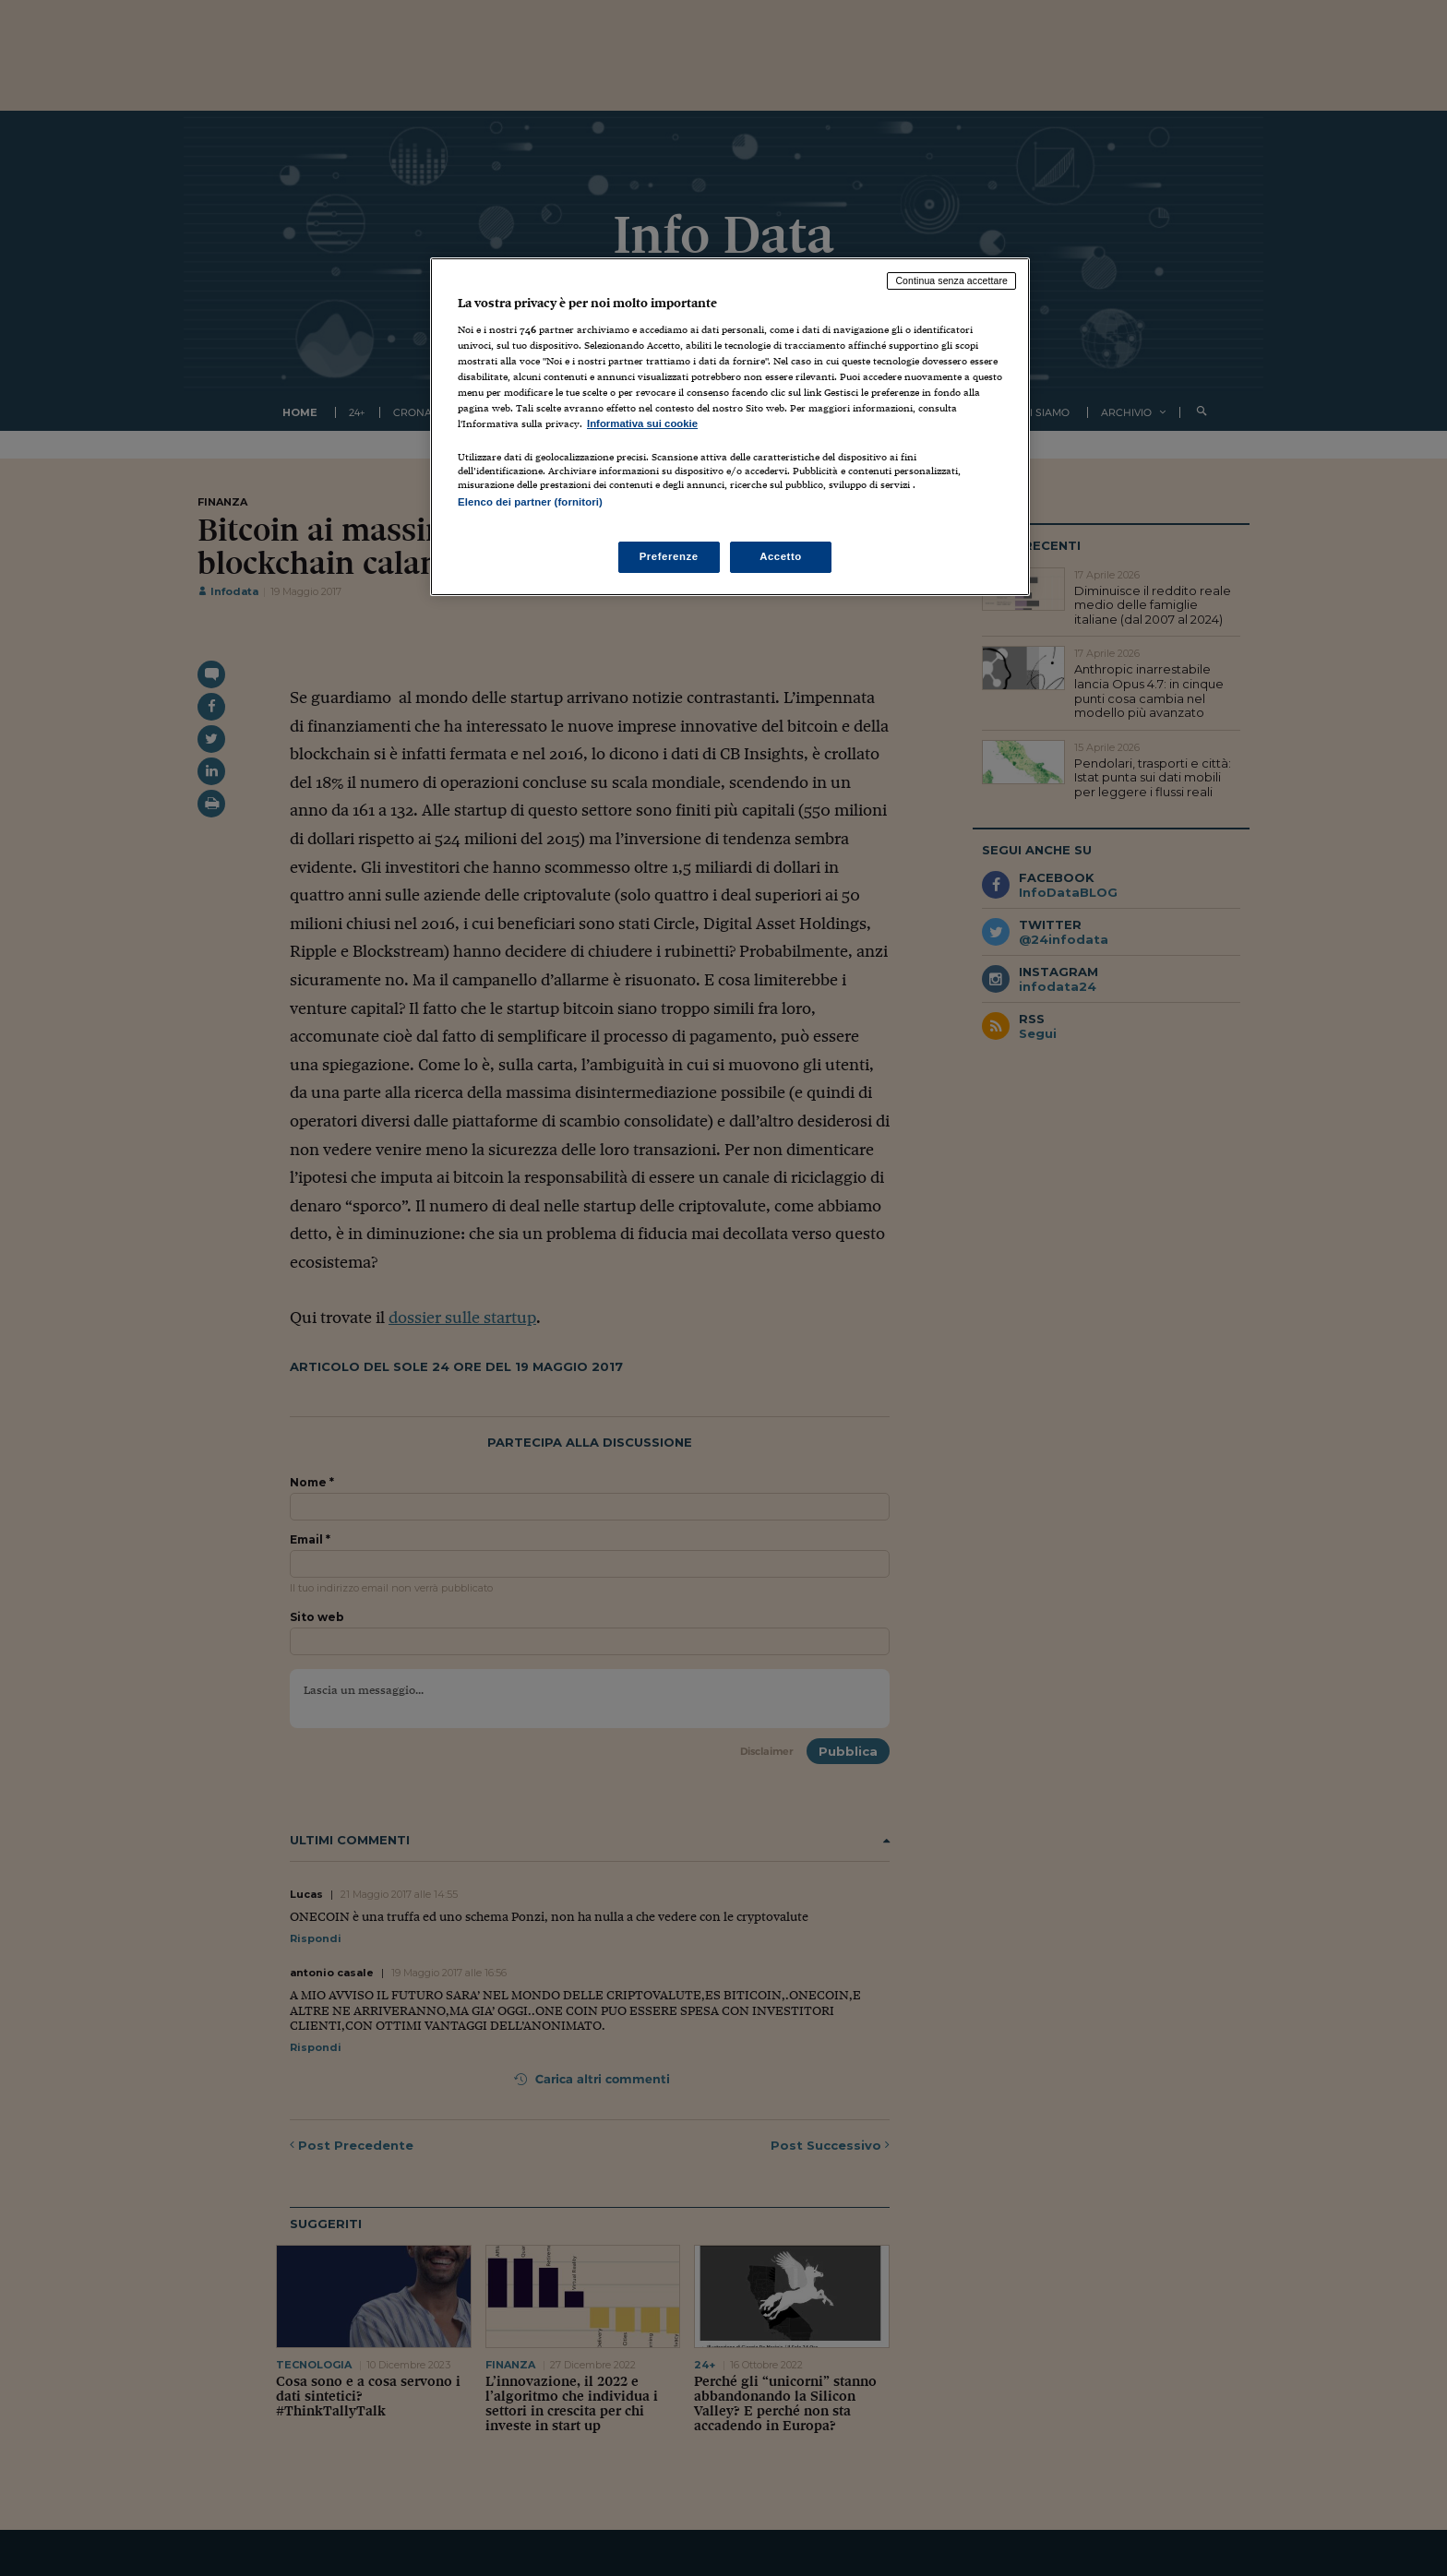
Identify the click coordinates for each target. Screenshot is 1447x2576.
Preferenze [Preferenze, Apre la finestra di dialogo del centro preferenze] (669, 556)
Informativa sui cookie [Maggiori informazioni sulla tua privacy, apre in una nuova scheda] (642, 423)
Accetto (780, 556)
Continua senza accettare (951, 280)
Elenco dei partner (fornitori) (530, 501)
